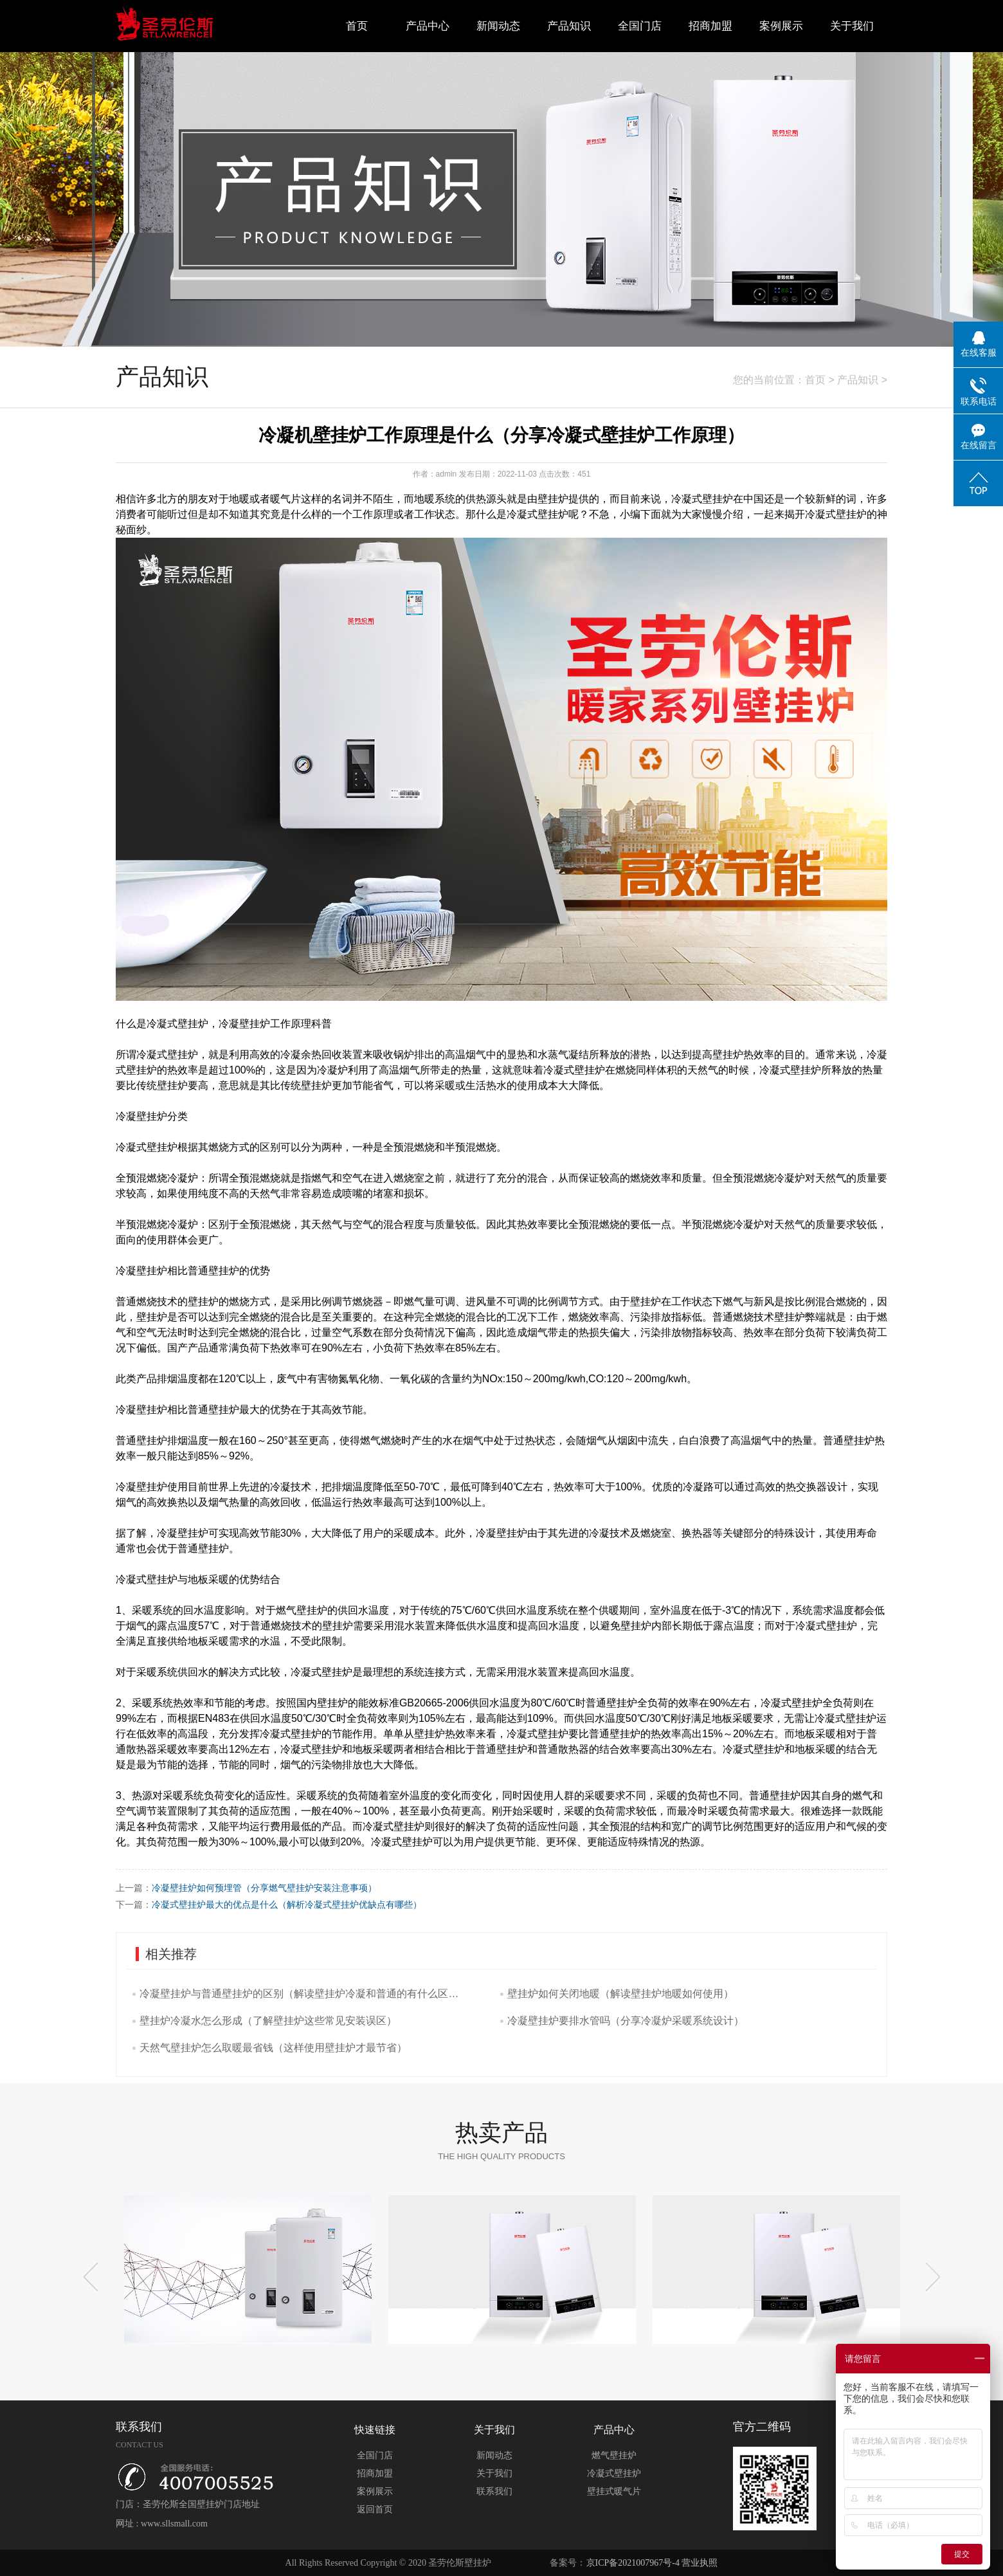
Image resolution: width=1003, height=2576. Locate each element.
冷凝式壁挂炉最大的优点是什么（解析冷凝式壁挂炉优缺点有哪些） (287, 1904)
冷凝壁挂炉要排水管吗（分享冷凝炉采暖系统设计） (625, 2020)
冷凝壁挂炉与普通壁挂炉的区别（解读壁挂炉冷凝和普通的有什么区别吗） (302, 1993)
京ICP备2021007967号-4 (633, 2563)
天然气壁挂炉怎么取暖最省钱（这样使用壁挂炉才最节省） (273, 2047)
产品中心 (427, 26)
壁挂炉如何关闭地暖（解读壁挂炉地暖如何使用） (620, 1993)
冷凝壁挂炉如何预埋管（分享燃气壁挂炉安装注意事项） (264, 1888)
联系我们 (494, 2491)
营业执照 (700, 2563)
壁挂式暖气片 (614, 2491)
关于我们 (852, 26)
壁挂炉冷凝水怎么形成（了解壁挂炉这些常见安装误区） (268, 2020)
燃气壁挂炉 (614, 2455)
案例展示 (781, 26)
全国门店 (640, 26)
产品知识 (569, 26)
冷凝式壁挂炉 (614, 2473)
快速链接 (374, 2429)
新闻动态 (498, 26)
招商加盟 (710, 26)
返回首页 (375, 2509)
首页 (357, 26)
